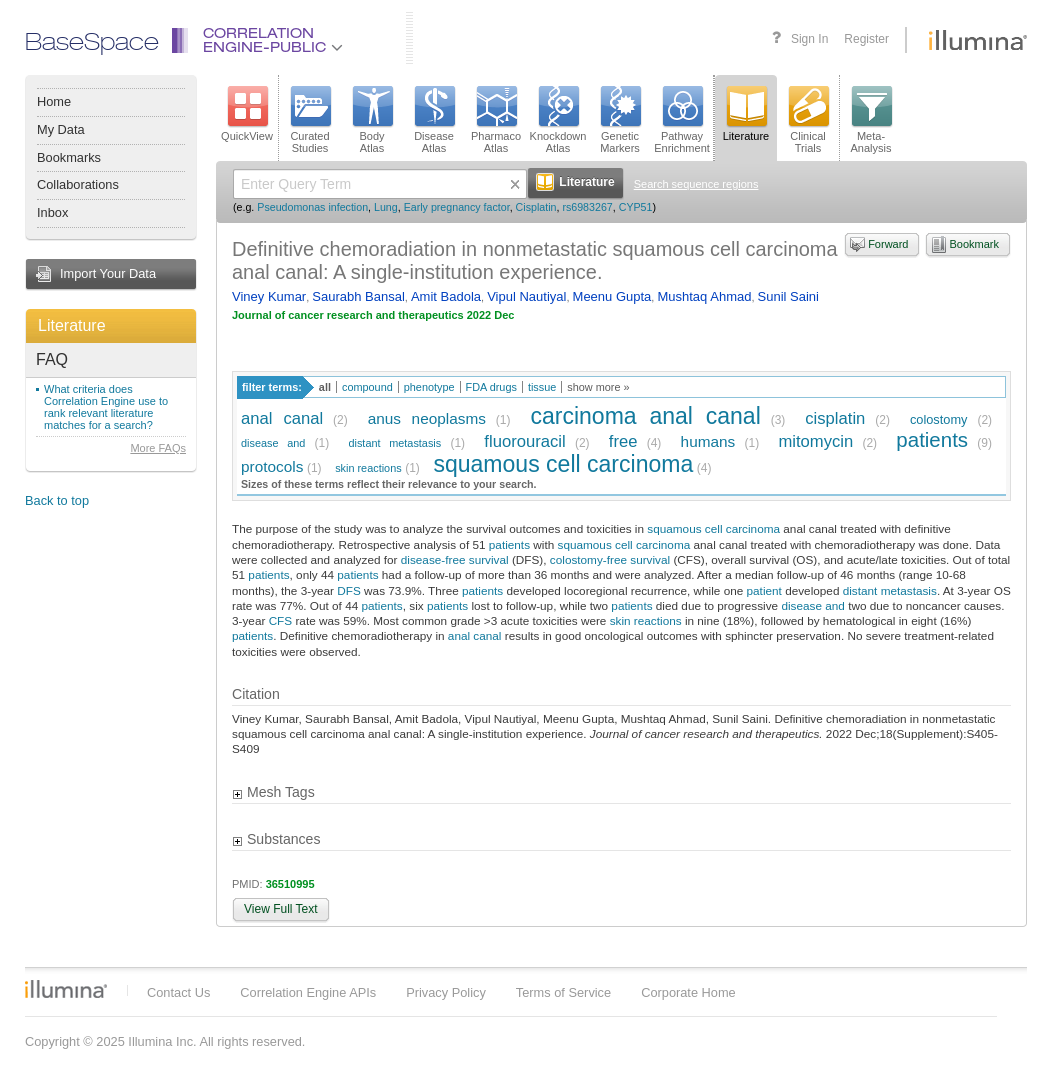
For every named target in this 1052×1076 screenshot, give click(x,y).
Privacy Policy (446, 992)
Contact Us (178, 992)
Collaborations (78, 184)
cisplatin (835, 418)
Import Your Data (108, 273)
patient (764, 590)
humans (708, 441)
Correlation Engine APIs (308, 992)
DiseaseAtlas (434, 120)
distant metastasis (394, 443)
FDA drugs (491, 387)
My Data (61, 129)
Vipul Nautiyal (526, 296)
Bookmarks (69, 157)
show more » (598, 387)
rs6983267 (587, 207)
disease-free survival (455, 559)
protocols (272, 466)
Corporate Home (688, 992)
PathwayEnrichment (682, 120)
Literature (72, 325)
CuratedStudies (310, 120)
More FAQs (158, 448)
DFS (349, 590)
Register (866, 39)
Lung (386, 207)
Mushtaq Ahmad (704, 296)
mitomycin (815, 441)
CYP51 (636, 207)
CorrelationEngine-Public (273, 41)
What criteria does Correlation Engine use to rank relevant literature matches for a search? (106, 407)
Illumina (66, 989)
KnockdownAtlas (558, 120)
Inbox (52, 212)
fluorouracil (524, 441)
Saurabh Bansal (358, 296)
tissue (542, 387)
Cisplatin (536, 207)
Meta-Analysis (871, 120)
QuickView (247, 114)
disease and (273, 443)
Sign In (809, 39)
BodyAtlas (372, 120)
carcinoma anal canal (645, 416)
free (623, 441)
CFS (281, 620)
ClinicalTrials (808, 120)
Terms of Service (563, 992)
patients (932, 439)
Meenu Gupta (612, 296)
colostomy (939, 419)
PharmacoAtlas (496, 120)
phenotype (429, 387)
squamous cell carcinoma (563, 464)
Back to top (57, 500)
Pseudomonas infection (312, 207)
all (325, 387)
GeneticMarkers (620, 120)
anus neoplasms (427, 418)
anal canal (282, 418)
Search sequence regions (696, 184)
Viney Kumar (269, 296)
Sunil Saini (788, 296)
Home (54, 101)
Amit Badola (446, 296)
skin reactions (368, 468)
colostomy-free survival (610, 559)
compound (367, 387)
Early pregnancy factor (457, 207)
